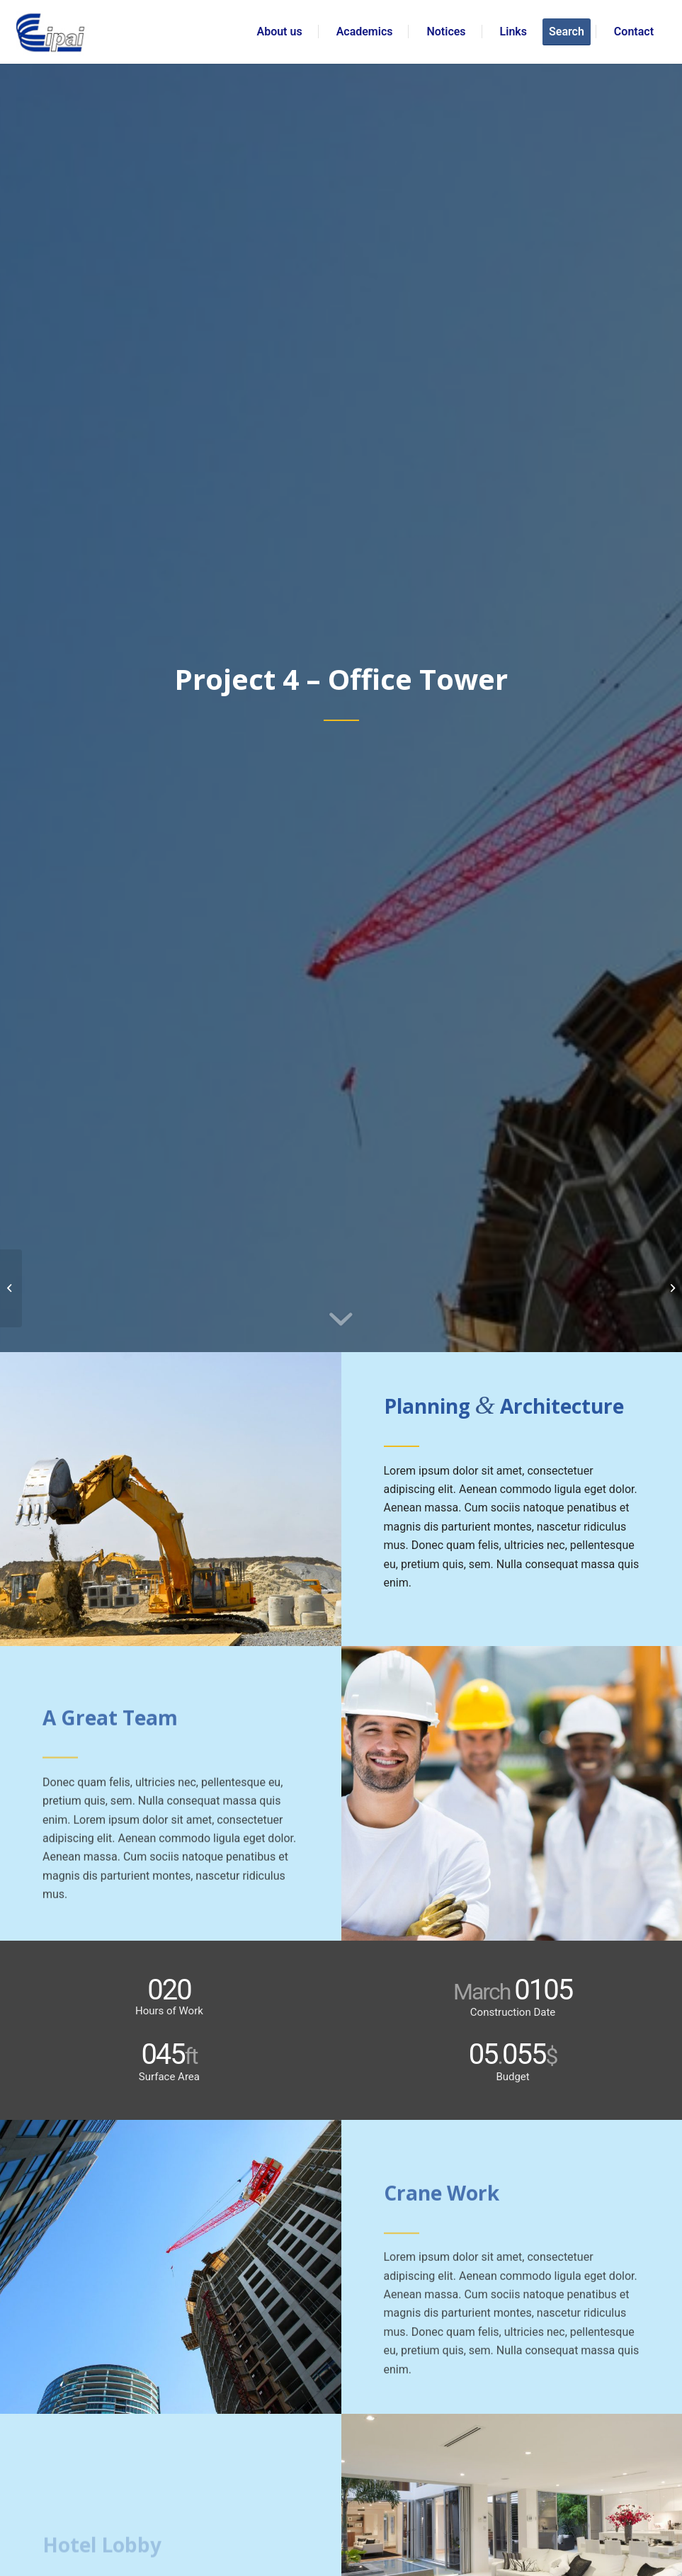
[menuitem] (280, 32)
